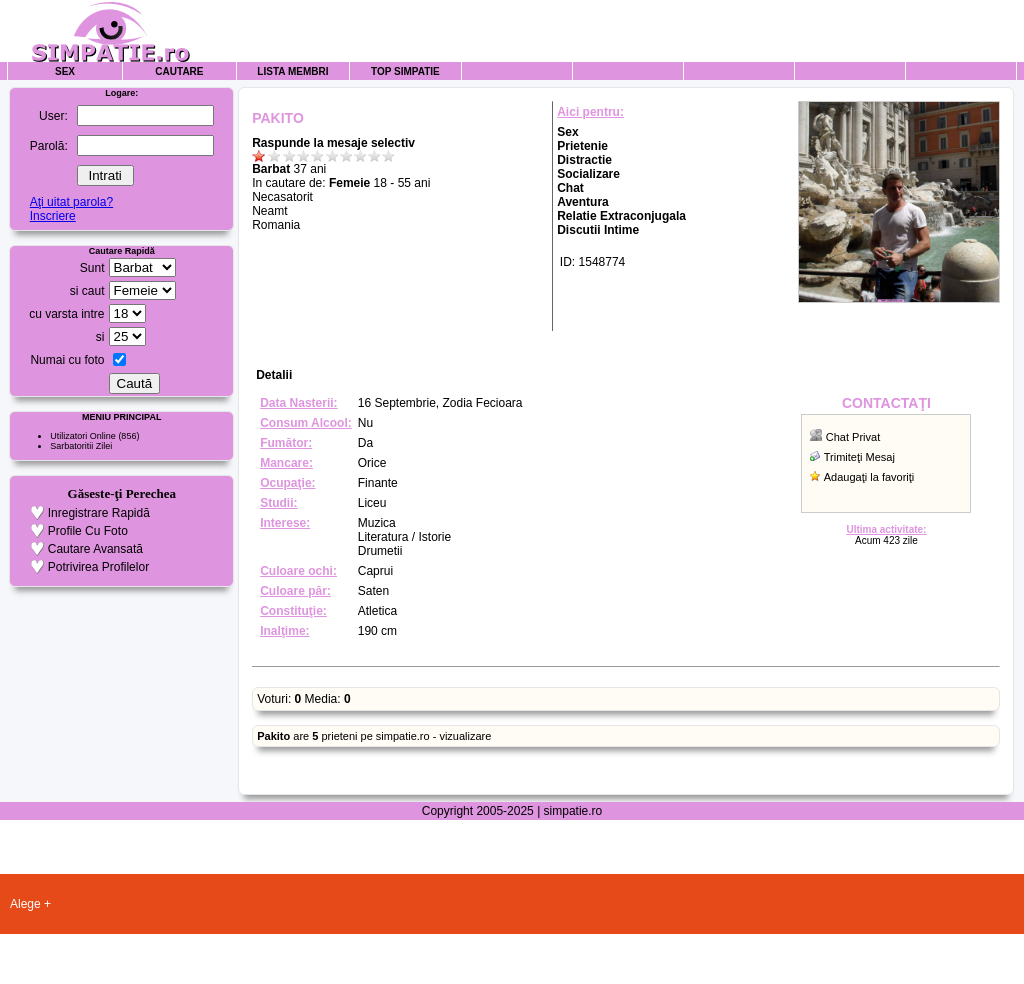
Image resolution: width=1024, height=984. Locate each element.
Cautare (179, 71)
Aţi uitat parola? (71, 202)
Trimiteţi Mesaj (859, 457)
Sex (65, 71)
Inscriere (53, 216)
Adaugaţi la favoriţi (869, 477)
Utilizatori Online (83, 436)
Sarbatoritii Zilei (81, 446)
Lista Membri (292, 71)
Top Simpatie (405, 71)
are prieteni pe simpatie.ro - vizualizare (374, 736)
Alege (25, 904)
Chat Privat (853, 437)
